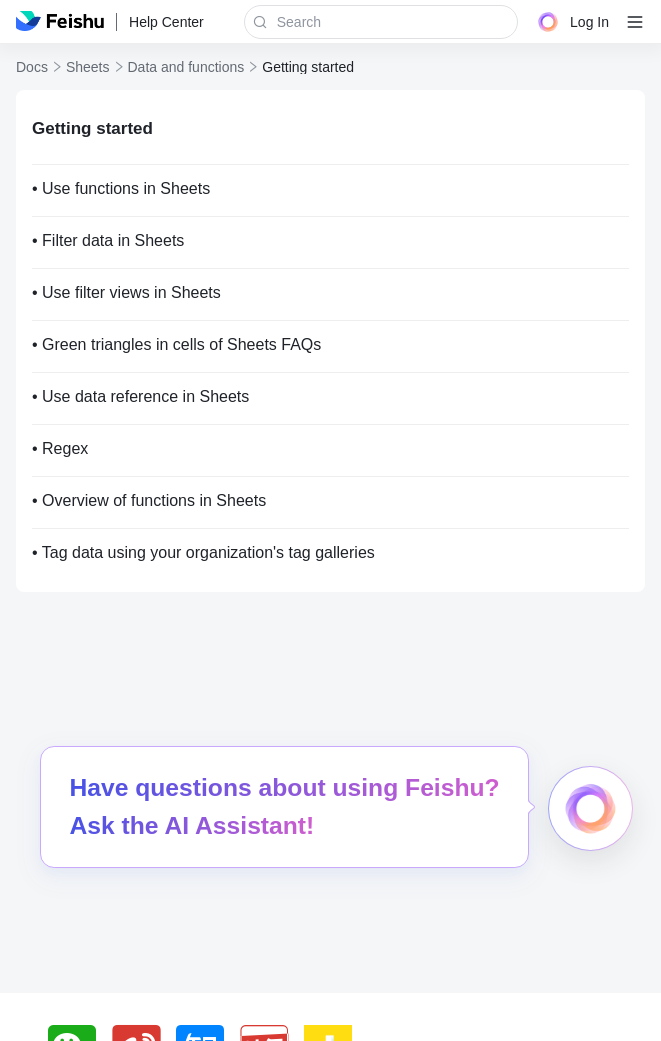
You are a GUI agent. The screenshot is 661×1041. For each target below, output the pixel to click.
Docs (32, 67)
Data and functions (186, 67)
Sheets (88, 67)
